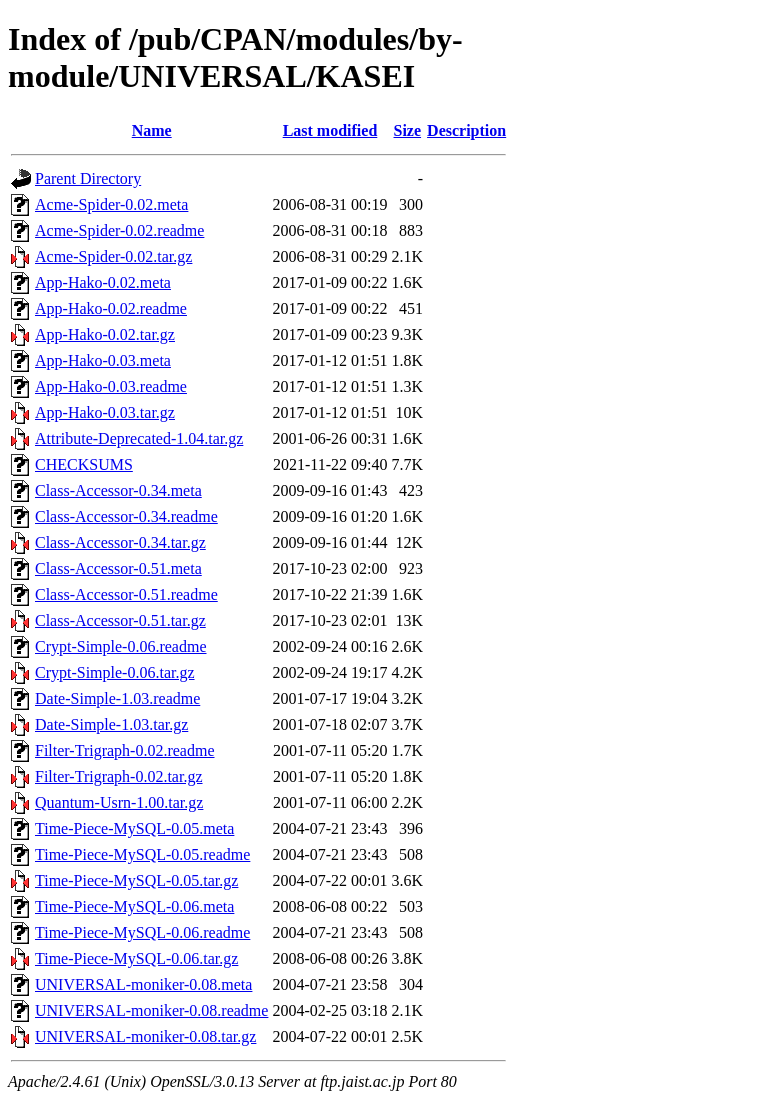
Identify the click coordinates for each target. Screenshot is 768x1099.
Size (408, 130)
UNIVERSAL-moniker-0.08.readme (151, 1010)
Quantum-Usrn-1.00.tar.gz (119, 802)
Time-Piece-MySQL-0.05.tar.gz (136, 880)
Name (152, 130)
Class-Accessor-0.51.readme (126, 594)
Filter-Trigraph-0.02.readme (125, 750)
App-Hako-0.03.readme (111, 386)
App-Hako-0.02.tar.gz (105, 334)
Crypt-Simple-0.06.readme (121, 646)
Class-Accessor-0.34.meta (118, 490)
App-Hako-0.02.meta (103, 282)
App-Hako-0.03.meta (103, 360)
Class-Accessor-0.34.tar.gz (120, 542)
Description (466, 130)
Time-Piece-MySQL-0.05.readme (142, 854)
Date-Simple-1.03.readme (117, 698)
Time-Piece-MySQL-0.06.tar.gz (136, 958)
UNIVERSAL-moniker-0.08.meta (143, 984)
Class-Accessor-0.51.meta (118, 568)
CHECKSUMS (84, 464)
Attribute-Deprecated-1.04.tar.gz (139, 438)
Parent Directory (88, 178)
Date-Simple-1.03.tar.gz (111, 724)
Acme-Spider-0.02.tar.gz (113, 256)
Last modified (330, 130)
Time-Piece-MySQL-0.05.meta (134, 828)
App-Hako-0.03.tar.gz (105, 412)
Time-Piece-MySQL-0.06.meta (134, 906)
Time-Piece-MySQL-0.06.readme (142, 932)
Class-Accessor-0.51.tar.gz (120, 620)
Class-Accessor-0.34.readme (126, 516)
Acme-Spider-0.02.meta (111, 204)
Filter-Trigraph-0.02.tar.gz (119, 776)
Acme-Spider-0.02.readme (119, 230)
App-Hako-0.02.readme (111, 308)
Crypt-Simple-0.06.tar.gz (115, 672)
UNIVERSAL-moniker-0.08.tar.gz (145, 1036)
